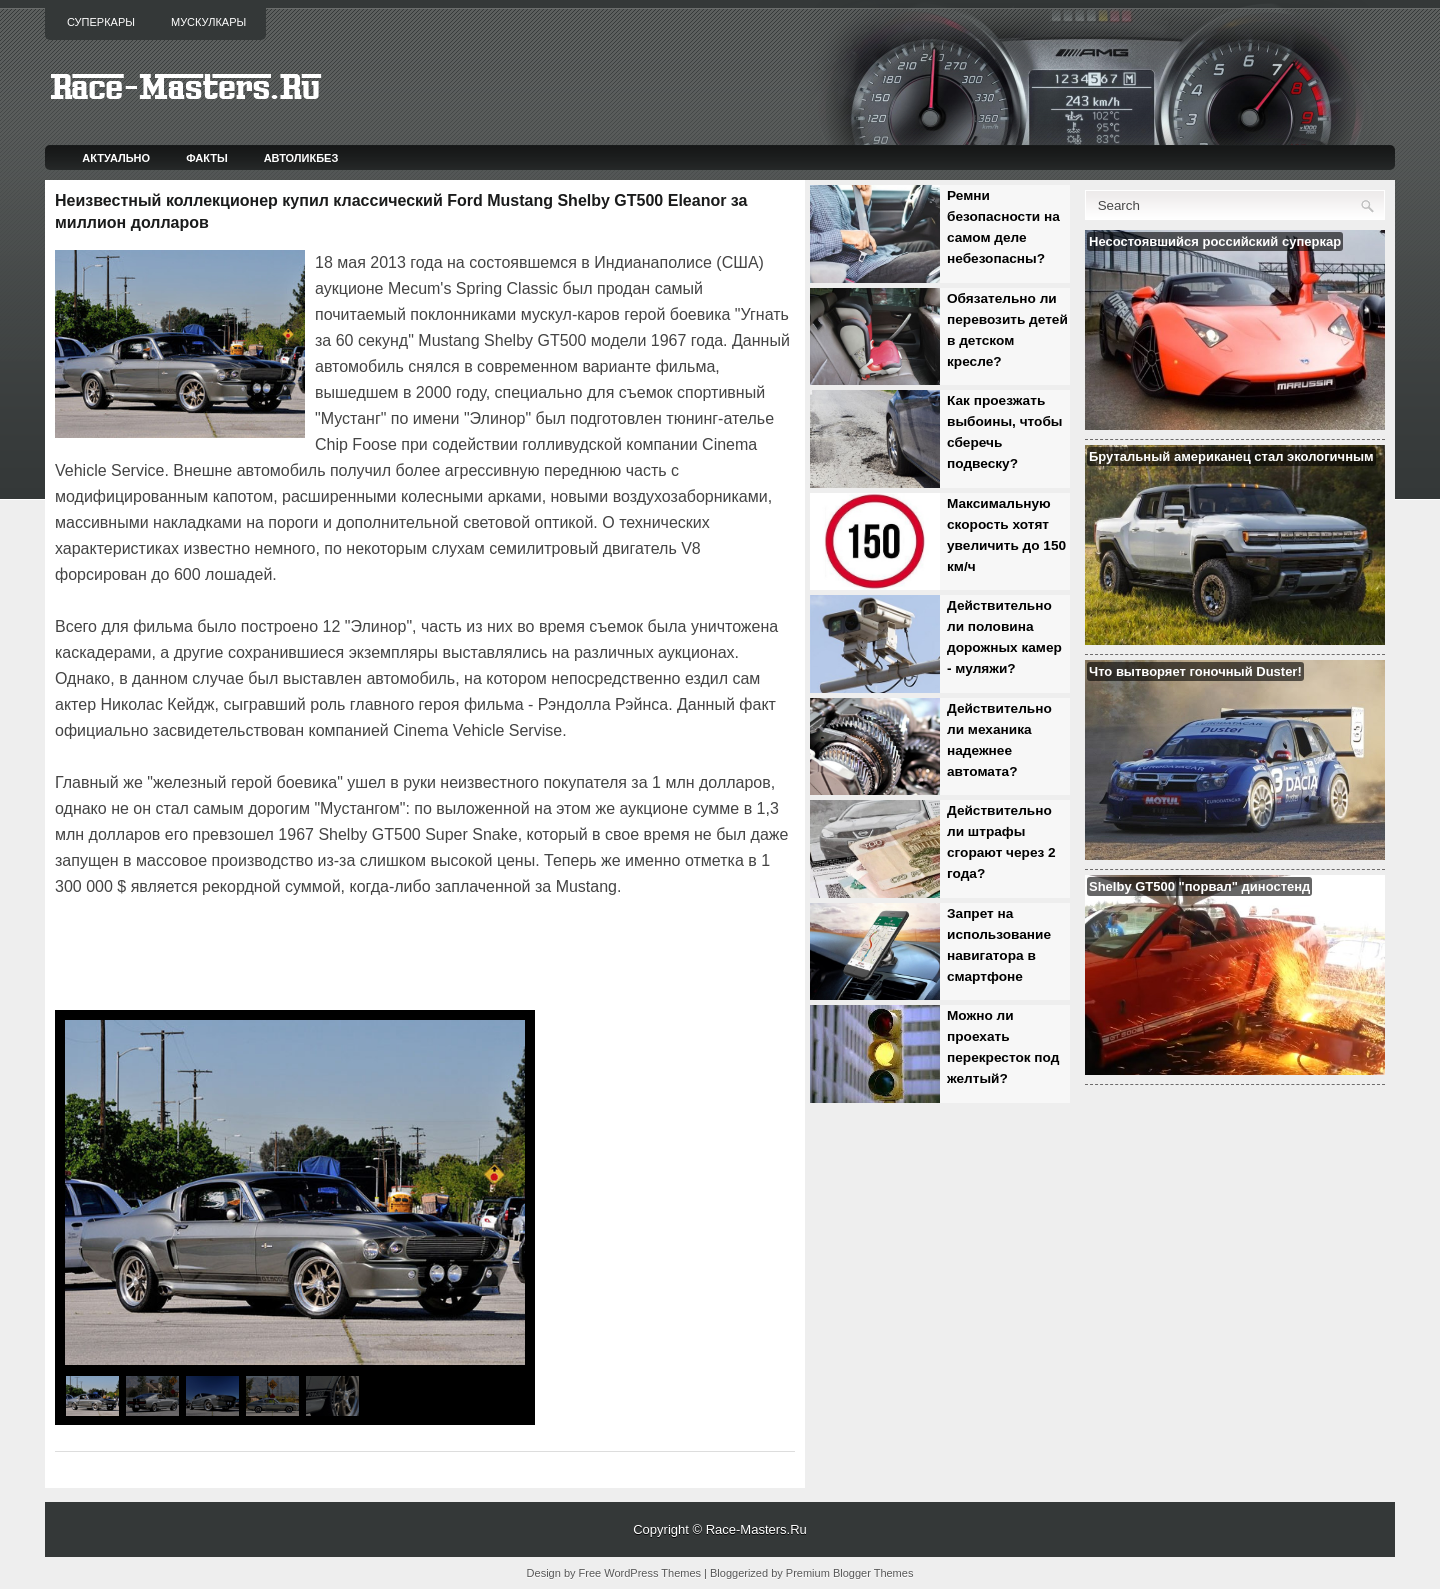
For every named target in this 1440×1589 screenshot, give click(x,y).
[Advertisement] (289, 956)
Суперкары (101, 22)
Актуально (116, 158)
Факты (207, 158)
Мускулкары (208, 22)
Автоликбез (301, 158)
